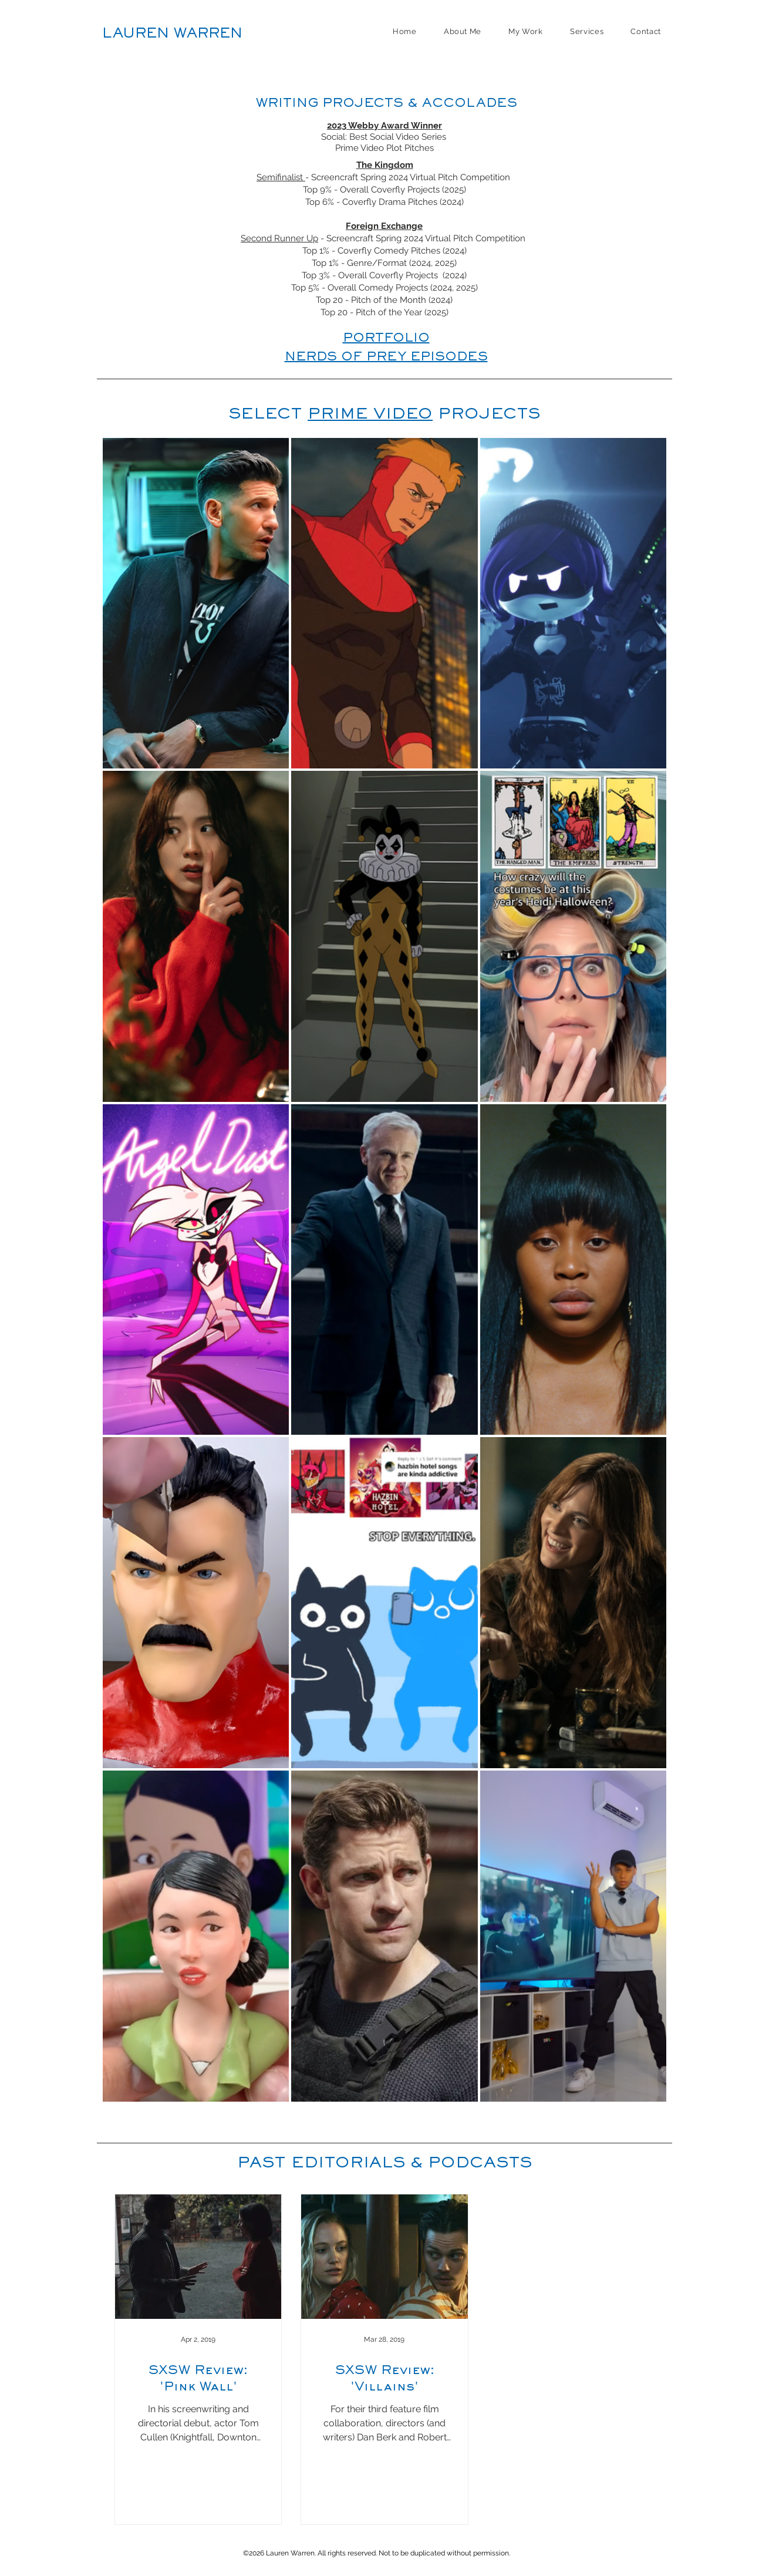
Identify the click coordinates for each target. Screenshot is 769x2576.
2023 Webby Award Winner (384, 125)
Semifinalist (281, 177)
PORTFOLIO (386, 339)
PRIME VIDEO (370, 414)
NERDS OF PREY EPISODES (386, 357)
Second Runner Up (279, 238)
